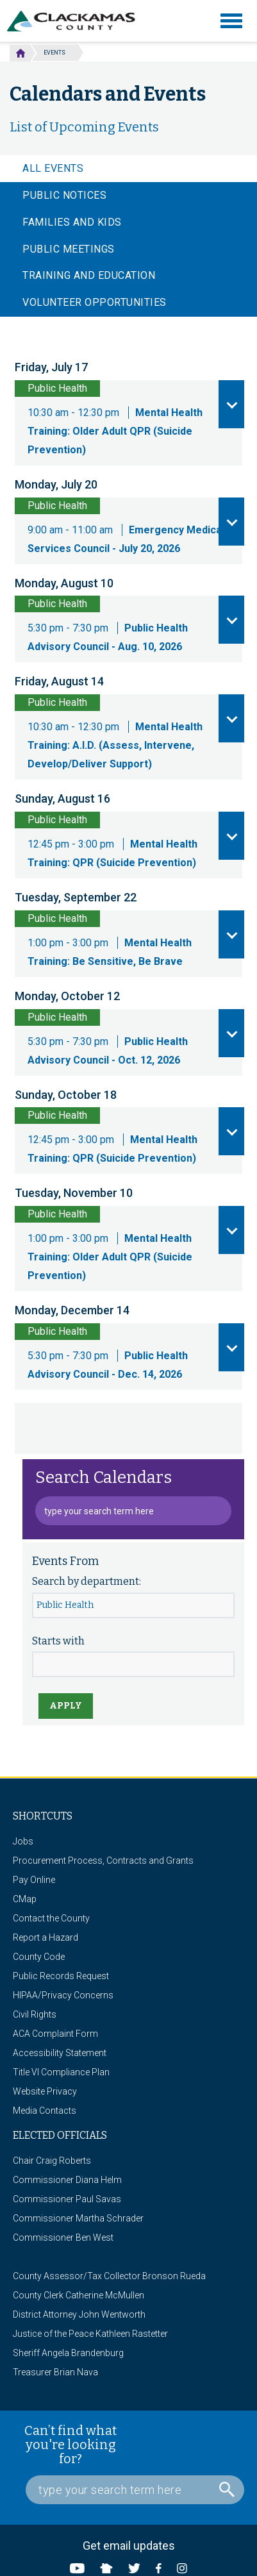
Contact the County (51, 1918)
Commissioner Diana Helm (67, 2180)
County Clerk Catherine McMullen (78, 2295)
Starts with (58, 1641)
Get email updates (129, 2545)
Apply (65, 1705)
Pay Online (34, 1880)
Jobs (23, 1841)
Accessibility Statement (59, 2053)
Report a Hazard (45, 1937)
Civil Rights (34, 2014)
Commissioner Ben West (63, 2237)
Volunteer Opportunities (94, 302)
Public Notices (64, 195)
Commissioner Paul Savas (67, 2199)
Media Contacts (44, 2110)
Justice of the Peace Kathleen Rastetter (90, 2334)
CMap (25, 1899)
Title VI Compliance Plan (61, 2072)
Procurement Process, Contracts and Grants (103, 1860)
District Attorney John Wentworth (79, 2314)
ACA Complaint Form (55, 2033)
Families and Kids (72, 222)
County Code (39, 1957)
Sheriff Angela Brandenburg (68, 2353)
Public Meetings (68, 249)
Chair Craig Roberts (52, 2160)
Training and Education (88, 275)
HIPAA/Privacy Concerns (63, 1995)
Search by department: (86, 1581)
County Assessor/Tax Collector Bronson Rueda (109, 2276)
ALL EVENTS (52, 168)
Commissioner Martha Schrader (78, 2218)
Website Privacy (45, 2091)
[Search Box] (135, 2489)
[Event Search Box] (133, 1510)
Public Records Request (61, 1976)
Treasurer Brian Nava (55, 2372)
